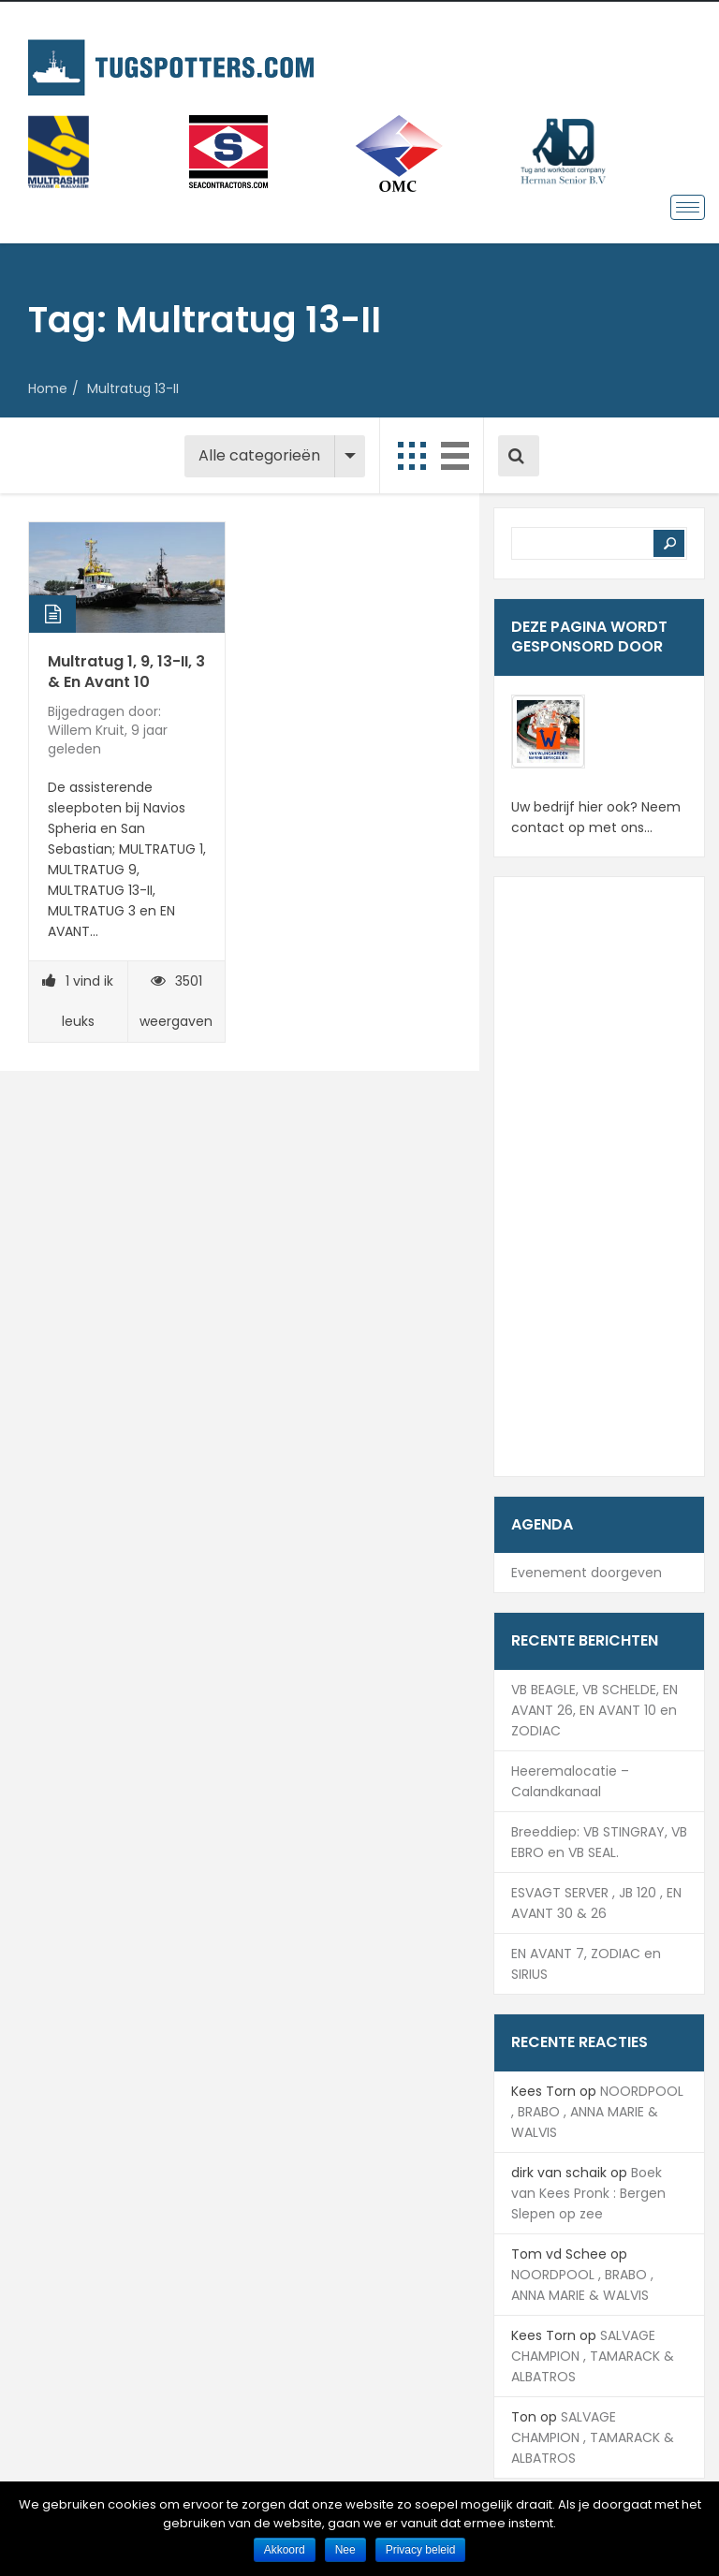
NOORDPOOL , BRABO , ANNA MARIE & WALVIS (597, 2112)
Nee (345, 2549)
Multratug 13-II (133, 388)
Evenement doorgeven (586, 1572)
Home (47, 388)
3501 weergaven (176, 1001)
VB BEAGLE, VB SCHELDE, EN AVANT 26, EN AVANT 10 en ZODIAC (594, 1710)
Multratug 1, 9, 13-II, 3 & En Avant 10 (126, 672)
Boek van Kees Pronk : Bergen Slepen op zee (588, 2193)
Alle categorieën (259, 455)
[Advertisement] (599, 1176)
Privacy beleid (421, 2549)
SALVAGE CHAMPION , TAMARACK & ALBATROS (592, 2356)
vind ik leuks (77, 1001)
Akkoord (284, 2549)
